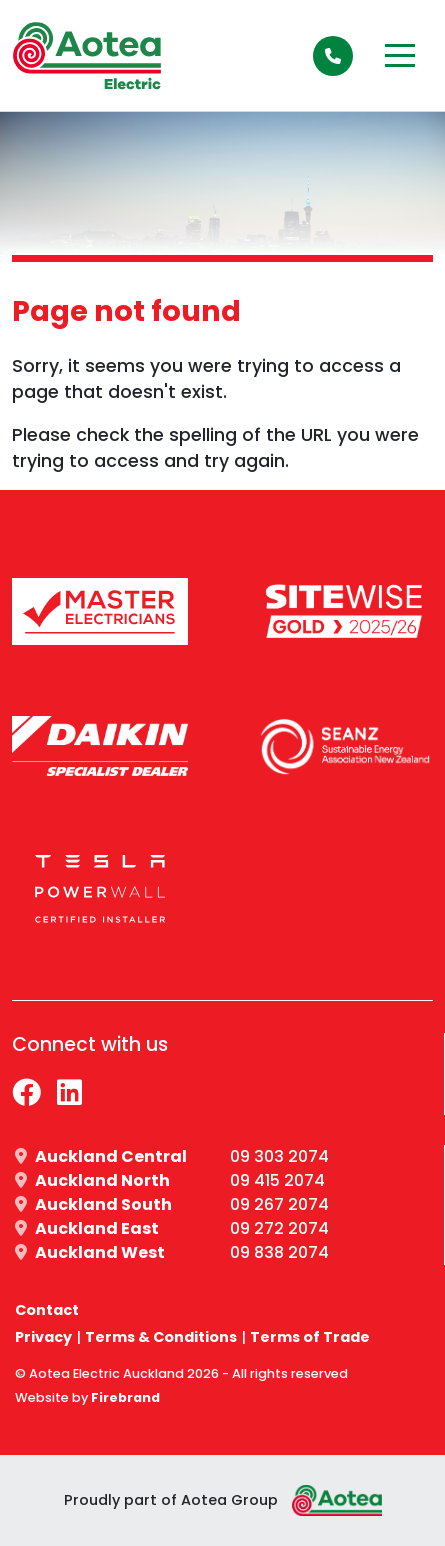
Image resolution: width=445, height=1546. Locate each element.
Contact (47, 1310)
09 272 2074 (279, 1228)
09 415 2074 (277, 1180)
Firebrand (125, 1397)
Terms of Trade (310, 1337)
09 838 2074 (279, 1252)
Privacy (43, 1337)
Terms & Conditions (161, 1337)
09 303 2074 (279, 1156)
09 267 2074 (279, 1204)
